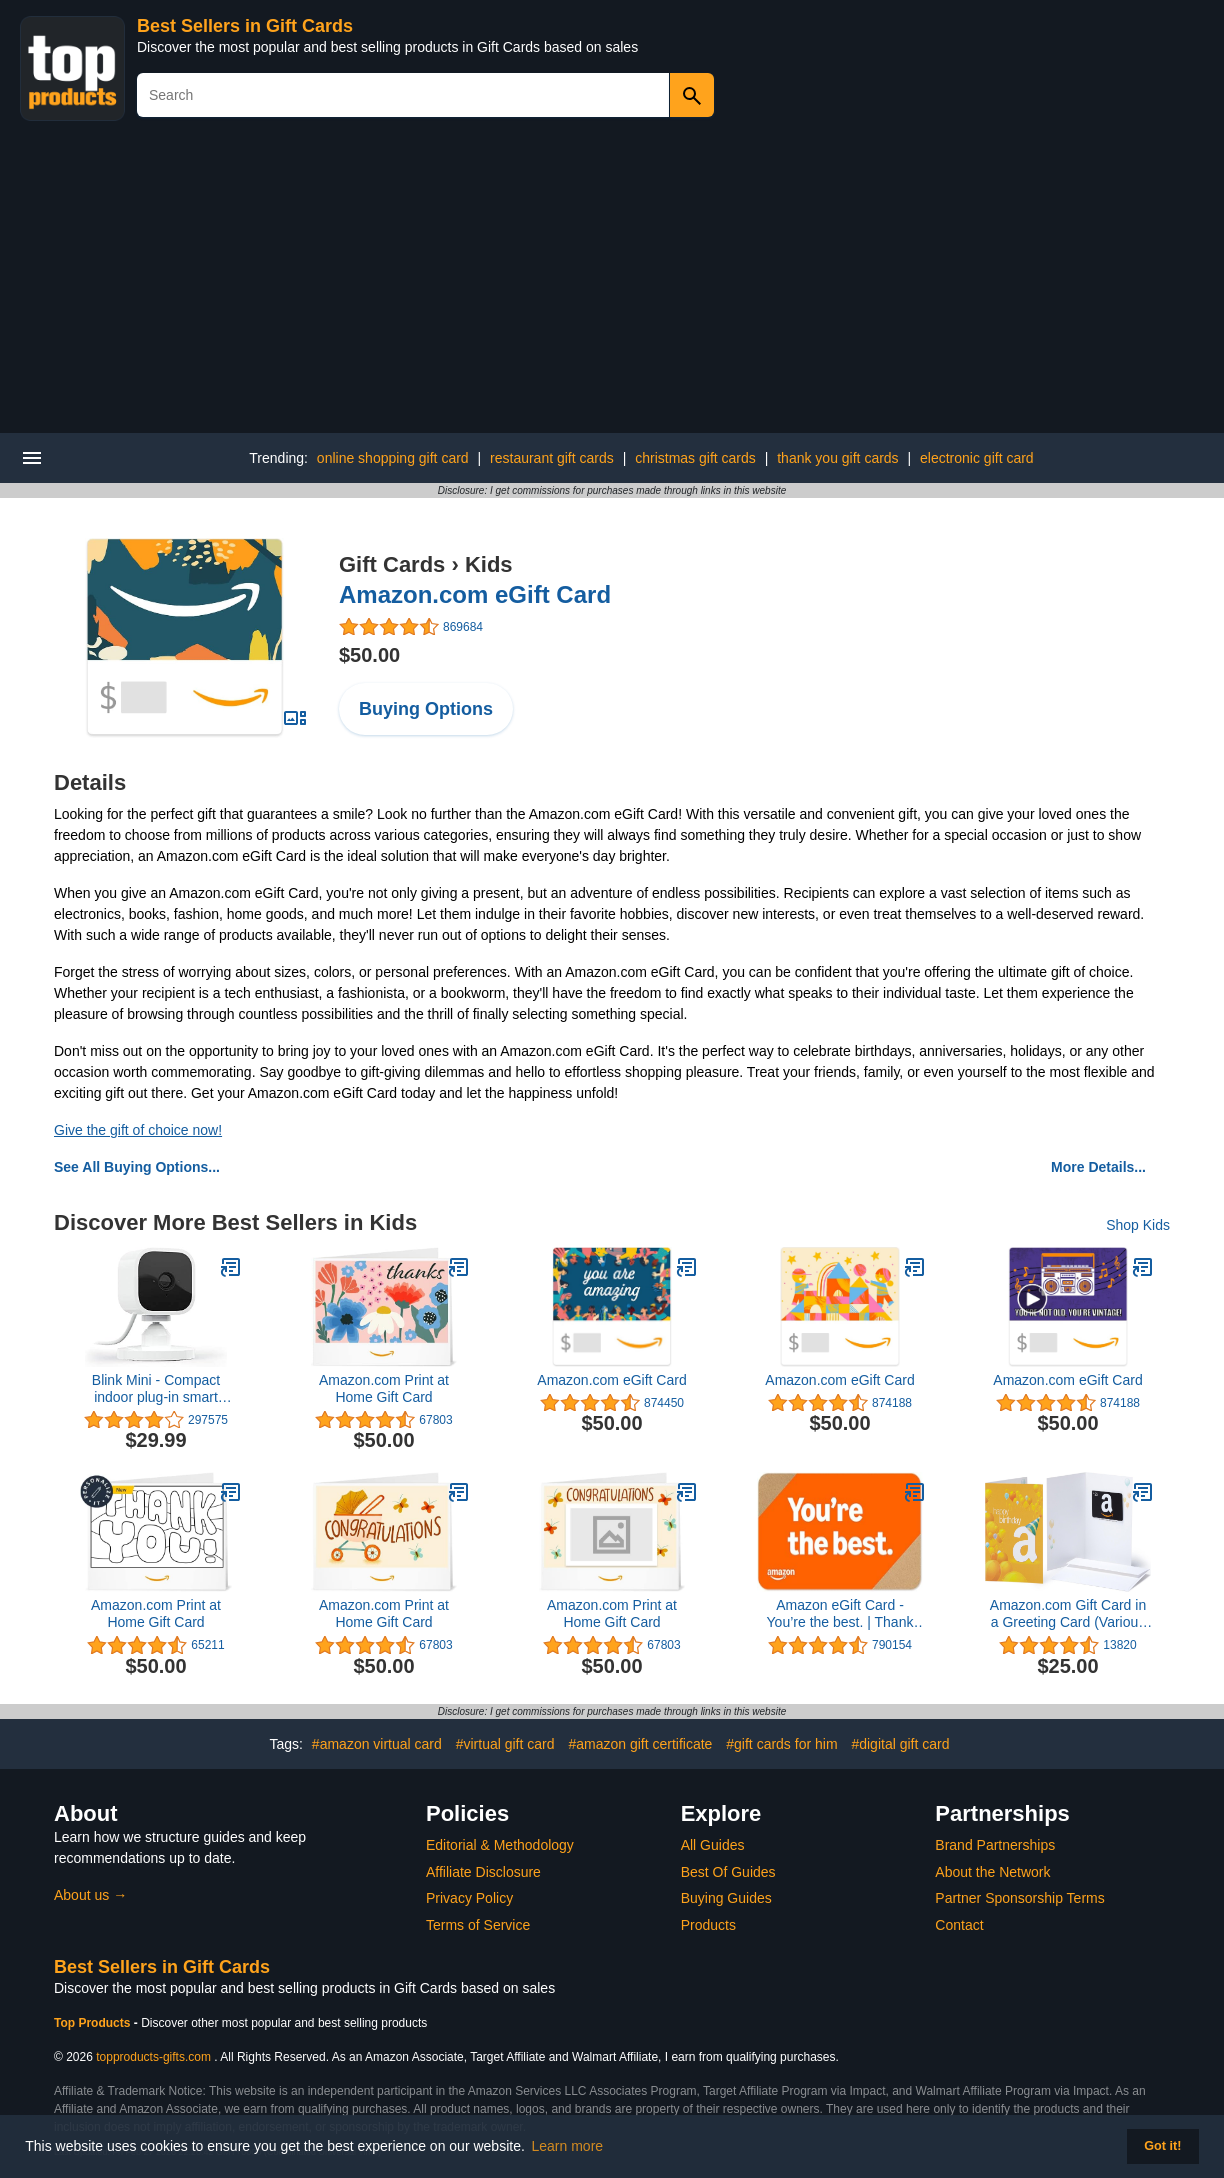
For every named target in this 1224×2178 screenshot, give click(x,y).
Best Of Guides (728, 1872)
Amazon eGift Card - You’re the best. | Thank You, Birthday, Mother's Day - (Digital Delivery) (840, 1614)
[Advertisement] (612, 283)
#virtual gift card (505, 1744)
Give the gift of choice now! (138, 1130)
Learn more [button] (568, 2146)
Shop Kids (1138, 1225)
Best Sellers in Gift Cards (245, 26)
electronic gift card (977, 458)
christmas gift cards (695, 458)
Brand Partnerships (995, 1845)
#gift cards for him (781, 1744)
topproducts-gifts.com (153, 2057)
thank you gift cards (837, 458)
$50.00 (369, 655)
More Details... (1098, 1167)
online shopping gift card (393, 458)
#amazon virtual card (377, 1744)
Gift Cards (392, 564)
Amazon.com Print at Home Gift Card (384, 1388)
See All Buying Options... (137, 1167)
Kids (489, 564)
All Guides (713, 1845)
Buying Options (426, 709)
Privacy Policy (469, 1898)
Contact (959, 1925)
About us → (90, 1895)
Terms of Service (478, 1925)
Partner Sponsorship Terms (1019, 1898)
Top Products (94, 2023)
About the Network (992, 1872)
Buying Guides (726, 1898)
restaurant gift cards (552, 458)
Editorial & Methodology (500, 1845)
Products (708, 1925)
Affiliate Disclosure (483, 1872)
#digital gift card (900, 1744)
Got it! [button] (1162, 2146)
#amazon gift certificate (640, 1744)
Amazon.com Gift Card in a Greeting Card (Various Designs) (1068, 1614)
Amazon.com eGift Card (475, 594)
